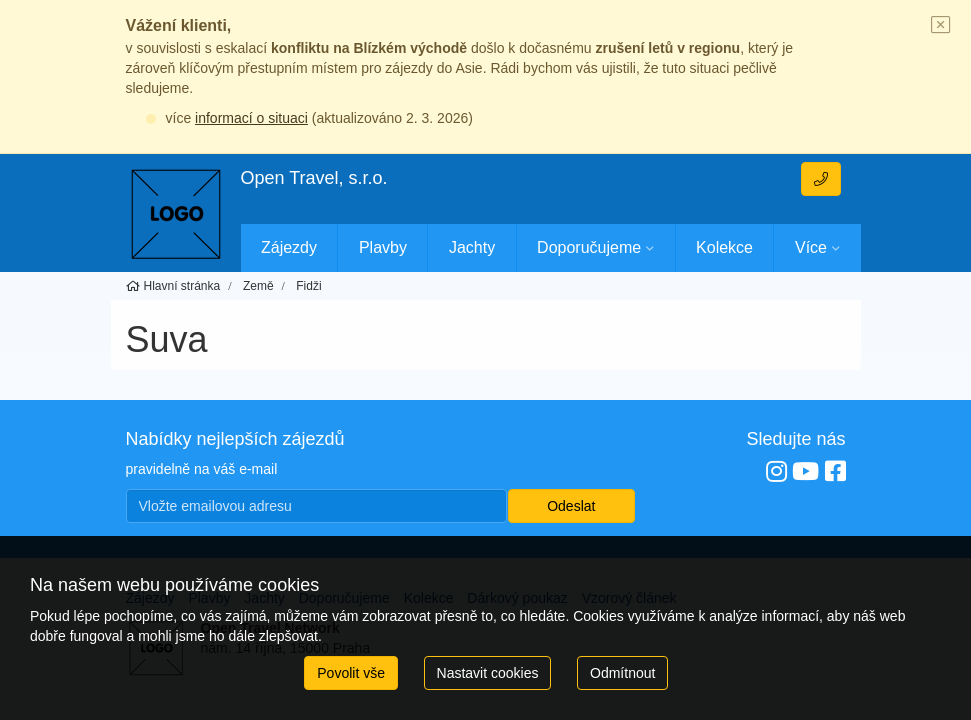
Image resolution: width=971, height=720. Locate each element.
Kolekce (724, 247)
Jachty (472, 247)
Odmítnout (622, 673)
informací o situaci (251, 118)
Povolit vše (351, 673)
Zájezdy (289, 247)
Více (811, 247)
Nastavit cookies (488, 673)
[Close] (941, 26)
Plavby (383, 247)
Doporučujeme (589, 247)
